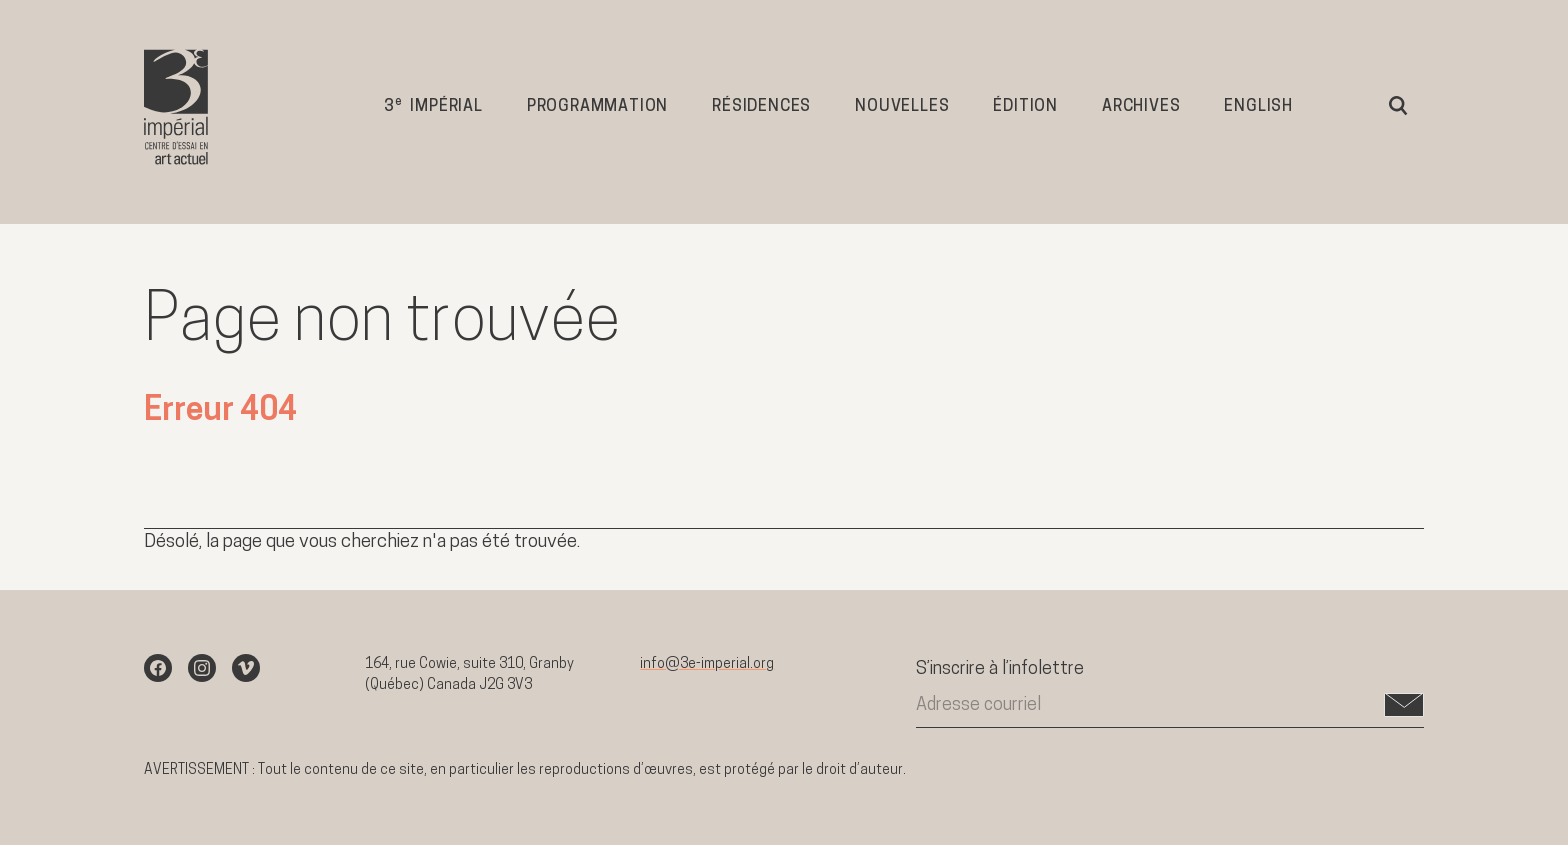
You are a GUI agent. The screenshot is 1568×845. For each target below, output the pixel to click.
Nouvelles (902, 107)
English (1258, 107)
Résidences (761, 107)
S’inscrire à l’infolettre (1000, 669)
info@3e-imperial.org (707, 664)
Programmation (597, 107)
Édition (1025, 107)
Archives (1141, 107)
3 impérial (433, 105)
